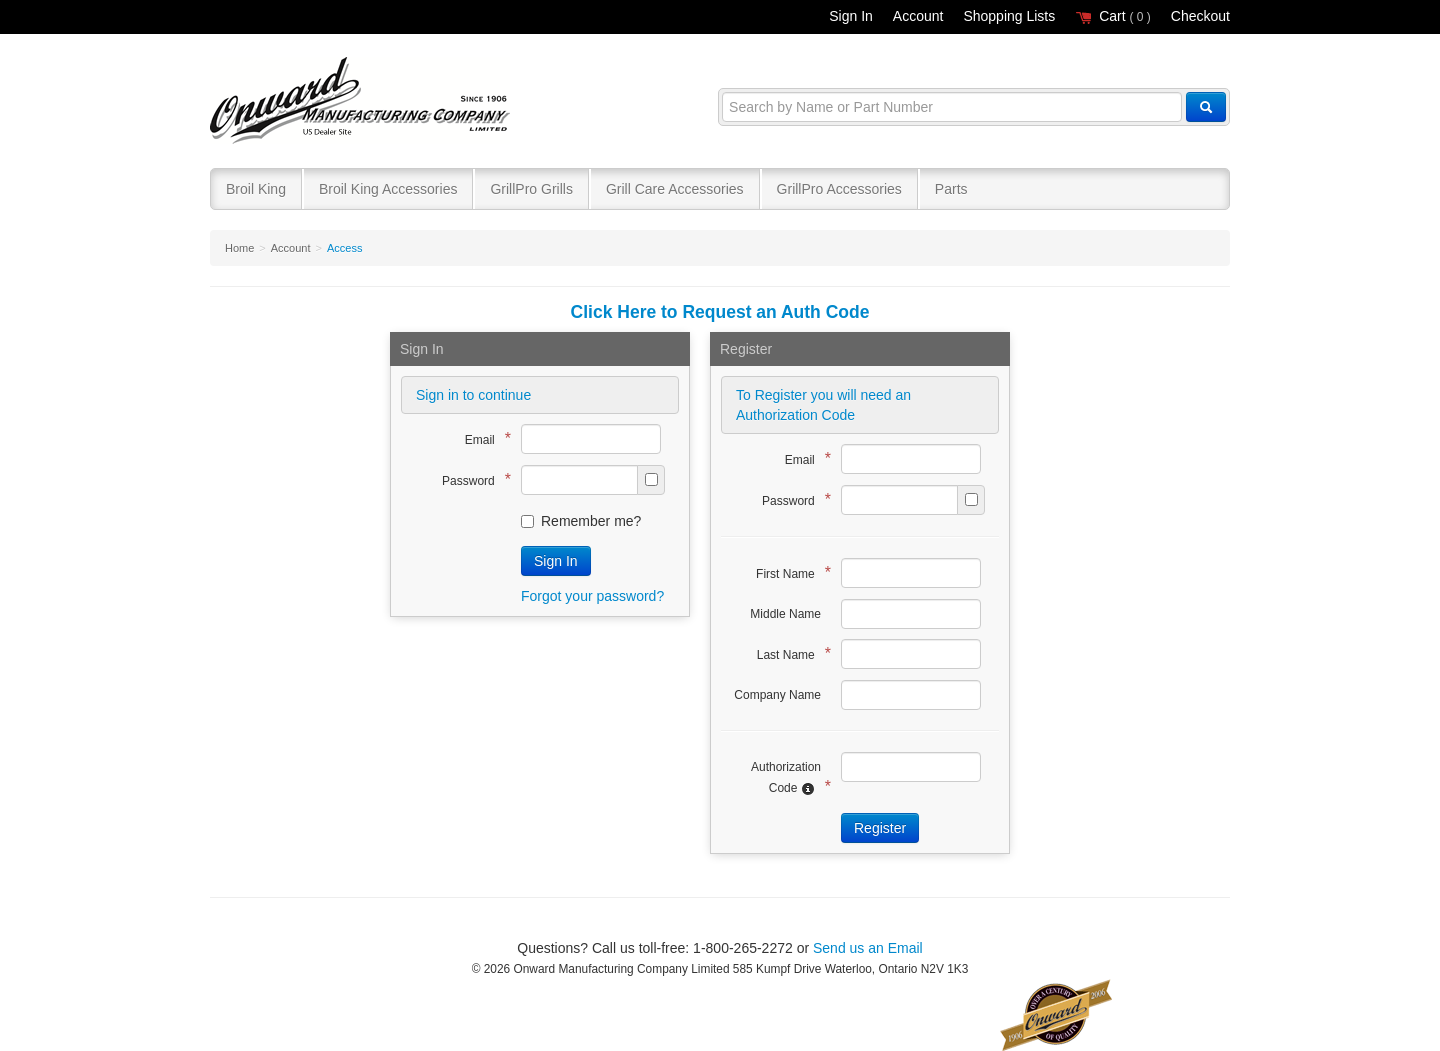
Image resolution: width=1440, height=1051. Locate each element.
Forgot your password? (592, 596)
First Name (788, 572)
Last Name (789, 653)
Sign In (851, 16)
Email (483, 438)
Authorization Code (786, 778)
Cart (1113, 16)
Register (880, 828)
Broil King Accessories (388, 189)
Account (918, 16)
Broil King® (362, 101)
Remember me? (581, 521)
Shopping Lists (1009, 16)
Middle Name (785, 614)
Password (471, 479)
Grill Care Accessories (675, 189)
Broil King (256, 189)
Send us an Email (868, 948)
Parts (951, 189)
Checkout (1200, 16)
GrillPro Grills (531, 189)
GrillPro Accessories (839, 189)
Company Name (777, 695)
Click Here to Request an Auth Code (720, 312)
